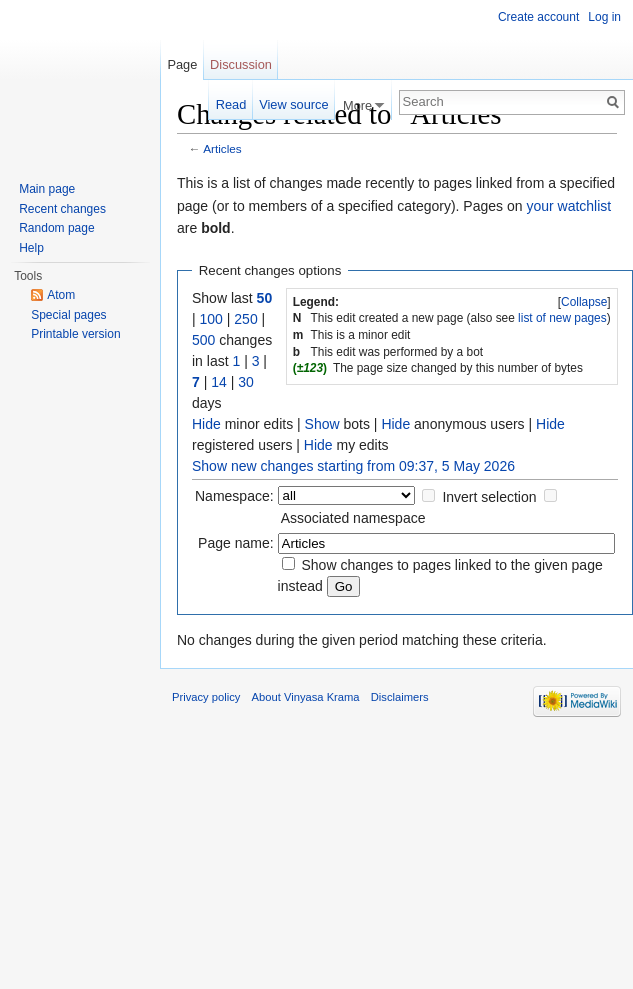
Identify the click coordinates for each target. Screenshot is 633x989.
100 (211, 319)
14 (219, 382)
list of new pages (562, 318)
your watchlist (568, 206)
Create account (538, 17)
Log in (604, 17)
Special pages (68, 315)
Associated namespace (353, 518)
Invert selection (489, 497)
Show (322, 424)
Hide (206, 424)
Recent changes (62, 209)
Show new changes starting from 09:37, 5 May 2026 (353, 466)
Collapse (584, 302)
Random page (56, 228)
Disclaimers (400, 697)
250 (245, 319)
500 (203, 340)
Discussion (241, 64)
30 (246, 382)
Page (182, 64)
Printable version (75, 334)
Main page (47, 189)
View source (293, 104)
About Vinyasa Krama (306, 697)
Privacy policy (206, 697)
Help (31, 248)
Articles (222, 148)
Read (231, 104)
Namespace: (234, 496)
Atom (61, 295)
